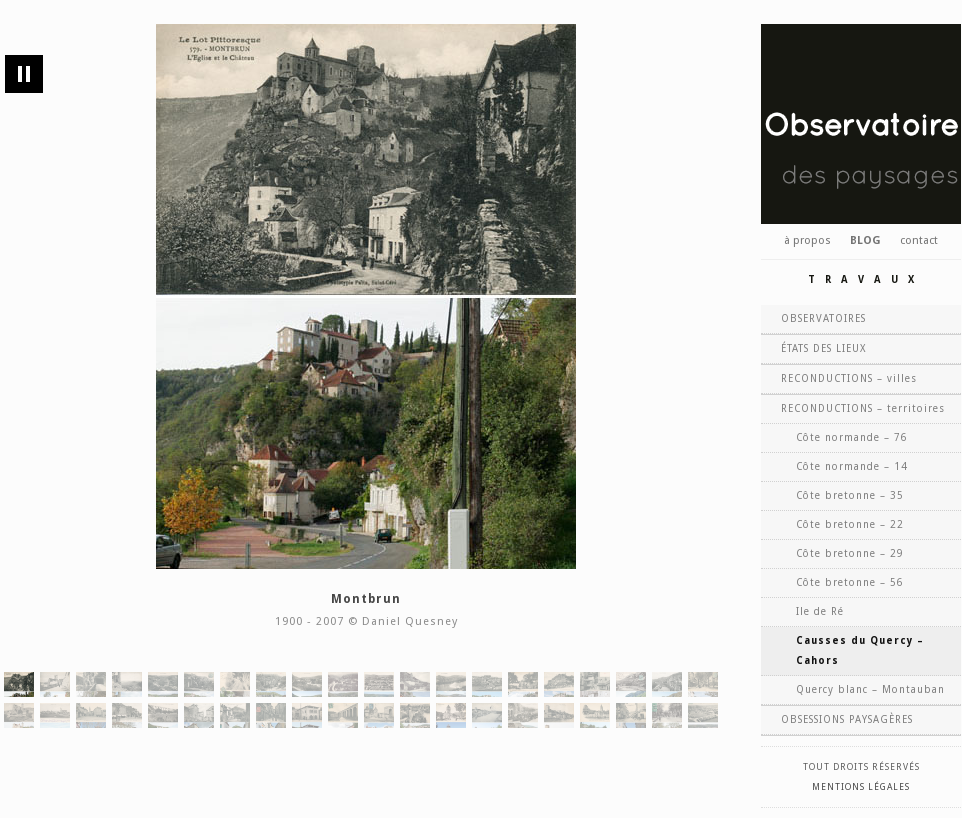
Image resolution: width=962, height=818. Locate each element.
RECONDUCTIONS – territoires (863, 408)
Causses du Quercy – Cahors (860, 650)
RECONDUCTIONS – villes (849, 378)
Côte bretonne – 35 (850, 495)
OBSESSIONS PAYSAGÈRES (847, 719)
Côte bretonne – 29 (850, 553)
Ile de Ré (820, 611)
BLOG (865, 240)
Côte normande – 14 (852, 466)
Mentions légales (861, 787)
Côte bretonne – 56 (850, 582)
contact (919, 240)
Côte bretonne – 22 (850, 524)
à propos (807, 240)
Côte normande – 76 (852, 437)
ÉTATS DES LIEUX (823, 348)
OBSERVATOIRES (823, 318)
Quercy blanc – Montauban (870, 689)
